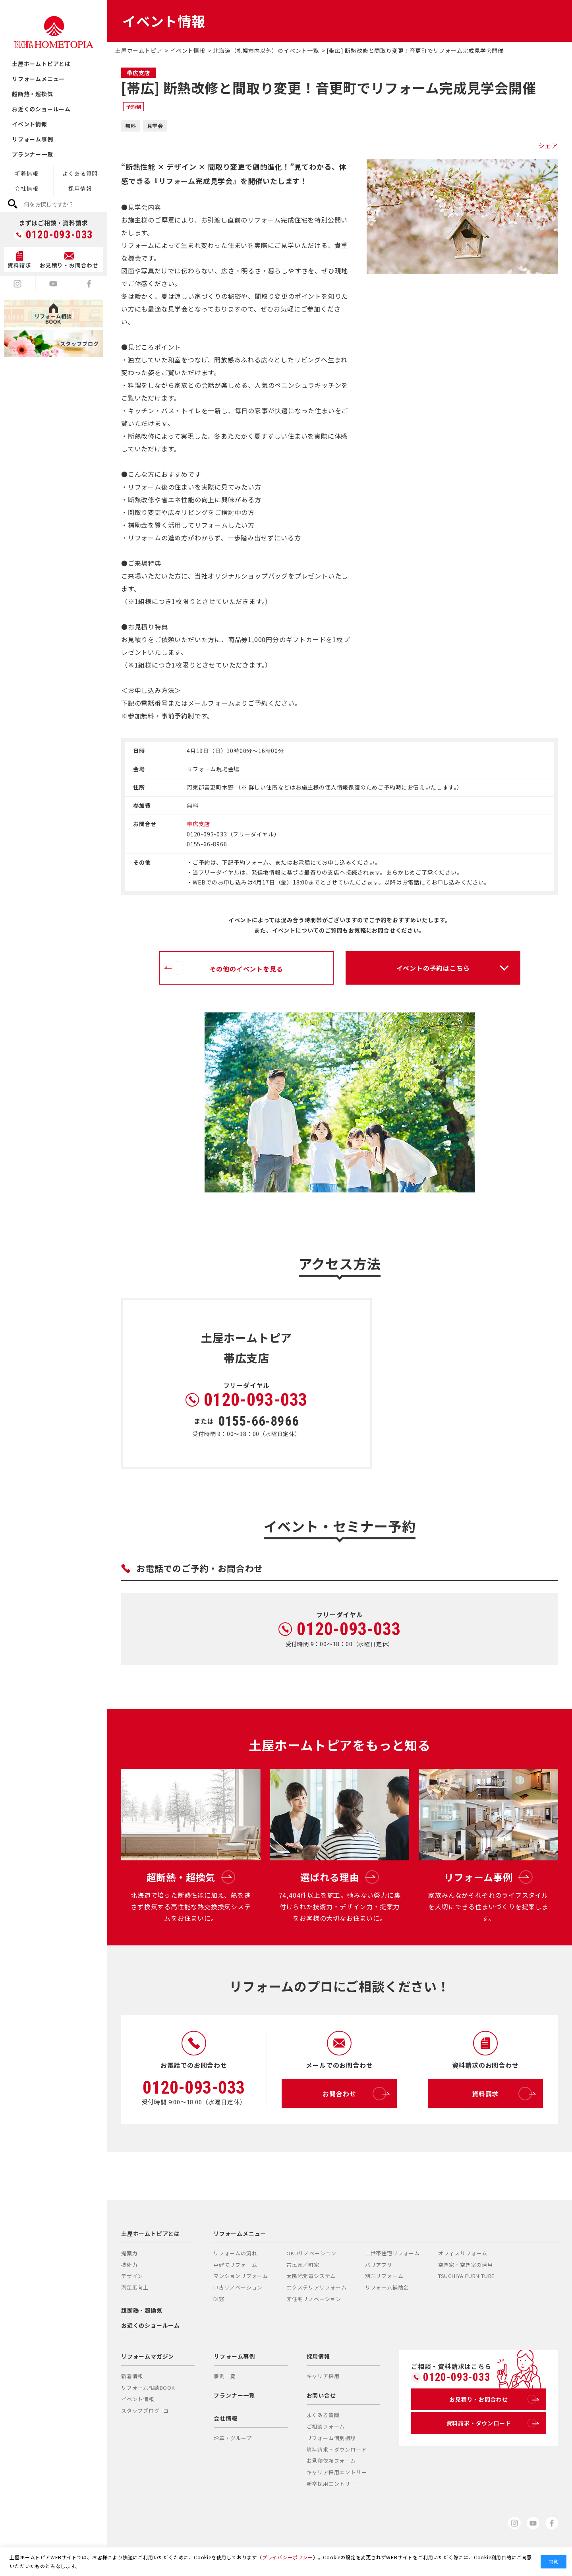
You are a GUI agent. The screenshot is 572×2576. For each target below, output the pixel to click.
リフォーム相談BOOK (148, 2387)
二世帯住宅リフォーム (392, 2253)
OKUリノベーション (311, 2253)
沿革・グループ (233, 2438)
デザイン (132, 2276)
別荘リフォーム (384, 2276)
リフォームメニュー (38, 79)
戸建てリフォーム (235, 2264)
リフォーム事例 (32, 139)
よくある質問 (80, 173)
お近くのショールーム (41, 109)
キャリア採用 (323, 2376)
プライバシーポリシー (287, 2557)
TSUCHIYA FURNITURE (466, 2276)
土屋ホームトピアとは (41, 64)
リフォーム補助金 (387, 2287)
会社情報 (26, 188)
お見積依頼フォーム (331, 2460)
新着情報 (26, 173)
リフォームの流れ (235, 2253)
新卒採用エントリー (331, 2483)
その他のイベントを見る (227, 968)
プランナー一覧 (32, 154)
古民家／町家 (302, 2264)
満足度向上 (135, 2287)
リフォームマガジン (147, 2356)
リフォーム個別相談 (331, 2438)
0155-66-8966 (258, 1421)
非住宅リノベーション (313, 2299)
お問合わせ (354, 2093)
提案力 (129, 2253)
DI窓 (218, 2299)
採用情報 (80, 188)
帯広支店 (198, 824)
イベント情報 (29, 124)
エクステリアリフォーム (316, 2287)
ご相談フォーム (326, 2426)
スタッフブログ (144, 2410)
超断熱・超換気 (32, 94)
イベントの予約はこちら (433, 968)
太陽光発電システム (311, 2276)
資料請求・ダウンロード (337, 2449)
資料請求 (502, 2093)
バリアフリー (381, 2264)
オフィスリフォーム (462, 2253)
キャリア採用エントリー (337, 2472)
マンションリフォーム (240, 2276)
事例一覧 (225, 2376)
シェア (548, 145)
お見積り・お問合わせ (492, 2399)
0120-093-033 (59, 235)
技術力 (129, 2264)
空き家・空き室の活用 (465, 2264)
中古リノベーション (238, 2287)
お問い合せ (321, 2395)
